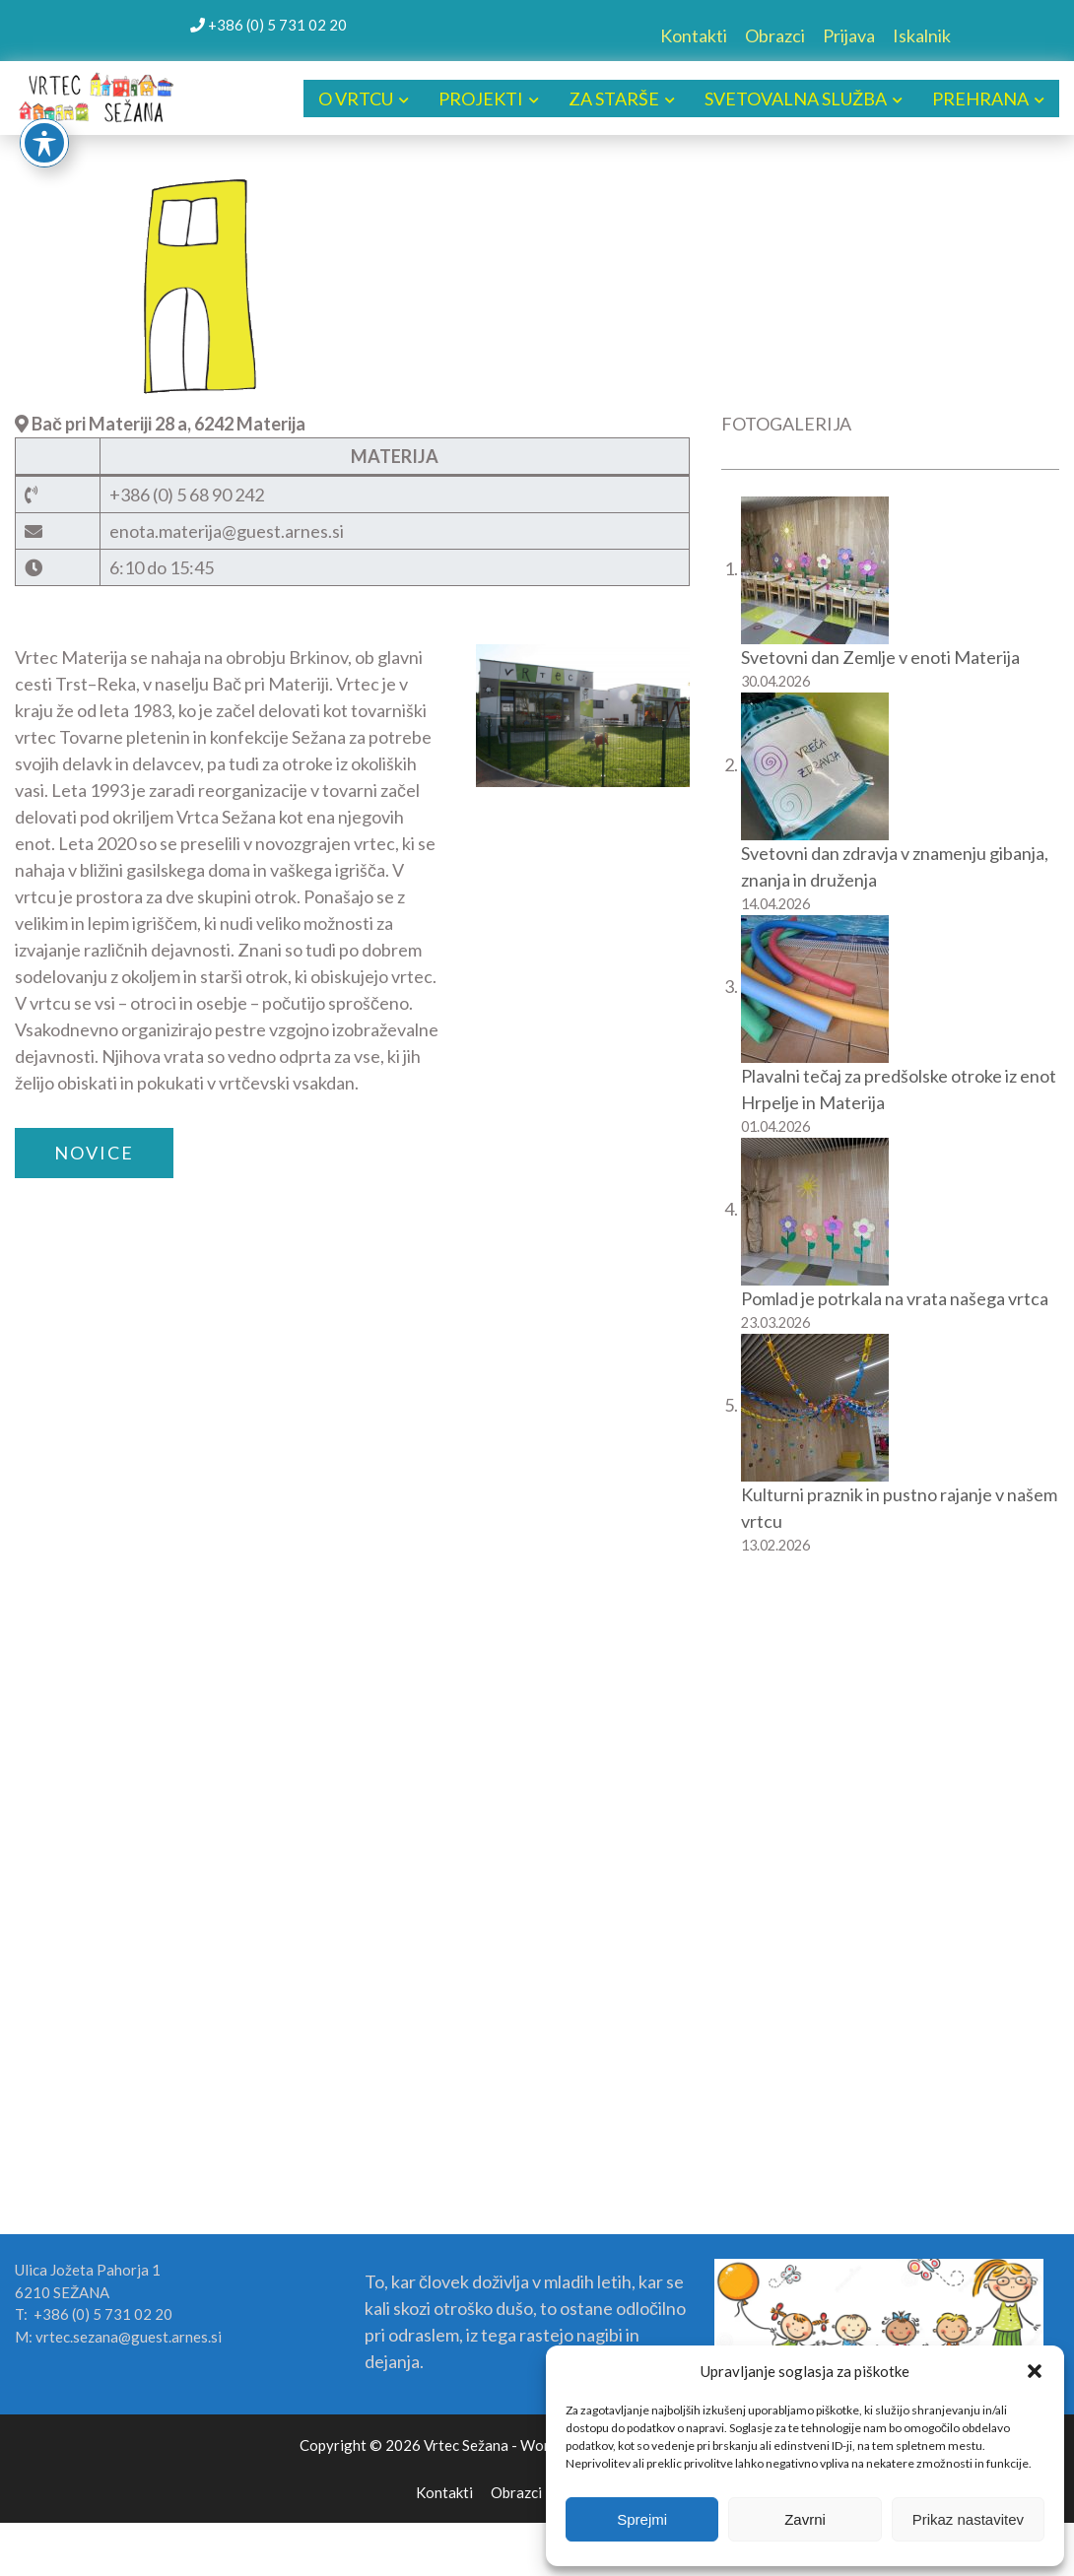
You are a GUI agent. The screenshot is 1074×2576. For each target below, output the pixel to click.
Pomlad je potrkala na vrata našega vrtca (894, 1298)
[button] (1034, 2371)
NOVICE (94, 1152)
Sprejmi (642, 2519)
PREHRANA (980, 98)
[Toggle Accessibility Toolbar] (44, 142)
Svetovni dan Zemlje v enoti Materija (880, 657)
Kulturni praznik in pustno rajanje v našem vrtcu (899, 1508)
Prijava (849, 35)
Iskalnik (922, 35)
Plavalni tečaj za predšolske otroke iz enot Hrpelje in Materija (898, 1089)
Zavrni (805, 2519)
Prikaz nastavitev (968, 2519)
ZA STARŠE (614, 98)
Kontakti (693, 35)
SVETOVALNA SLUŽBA (796, 98)
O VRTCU (355, 98)
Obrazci (775, 35)
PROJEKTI (480, 98)
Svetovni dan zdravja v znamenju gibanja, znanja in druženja (894, 866)
